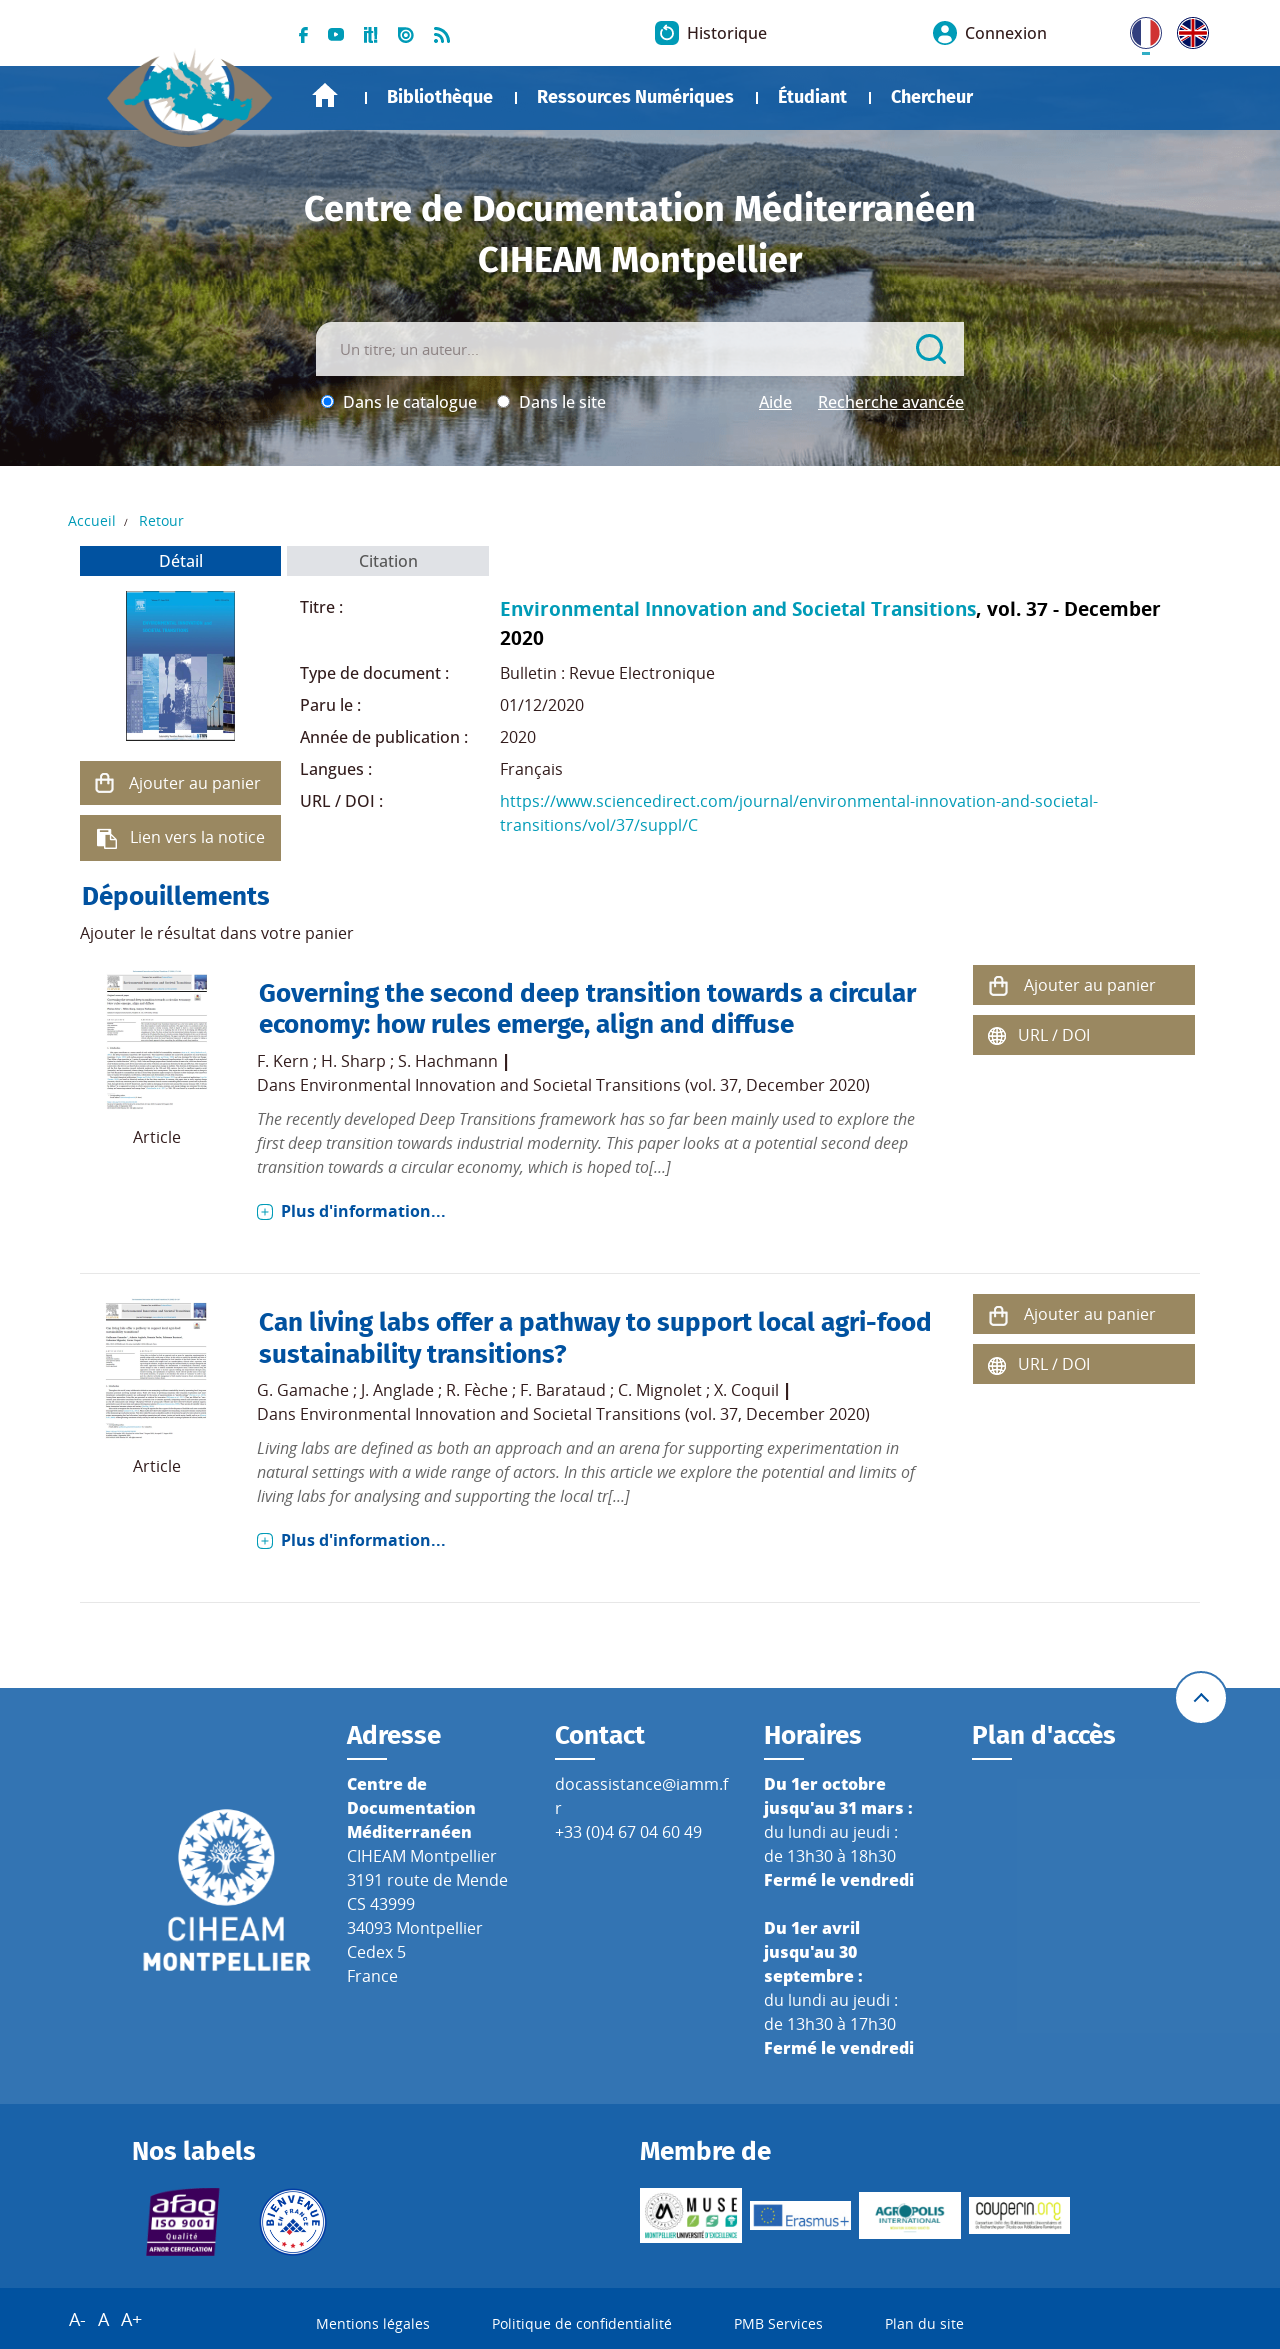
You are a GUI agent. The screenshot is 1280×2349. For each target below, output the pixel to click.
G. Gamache (303, 1390)
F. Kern (283, 1061)
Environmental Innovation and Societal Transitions (738, 608)
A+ (131, 2319)
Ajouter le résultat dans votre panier (217, 933)
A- (77, 2319)
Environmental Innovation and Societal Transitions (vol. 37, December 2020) (585, 1085)
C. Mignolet (660, 1390)
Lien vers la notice (197, 837)
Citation (388, 561)
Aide (775, 402)
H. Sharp (353, 1061)
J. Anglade (397, 1390)
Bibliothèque (440, 97)
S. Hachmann (448, 1061)
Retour (161, 520)
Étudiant (812, 97)
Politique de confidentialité (582, 2323)
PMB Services (778, 2323)
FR (1139, 29)
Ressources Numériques (635, 97)
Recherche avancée (891, 402)
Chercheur (932, 97)
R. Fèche (477, 1390)
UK (1188, 29)
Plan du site (924, 2323)
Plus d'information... (363, 1211)
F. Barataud (563, 1390)
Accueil (325, 95)
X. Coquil (746, 1390)
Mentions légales (373, 2323)
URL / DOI (1054, 1035)
